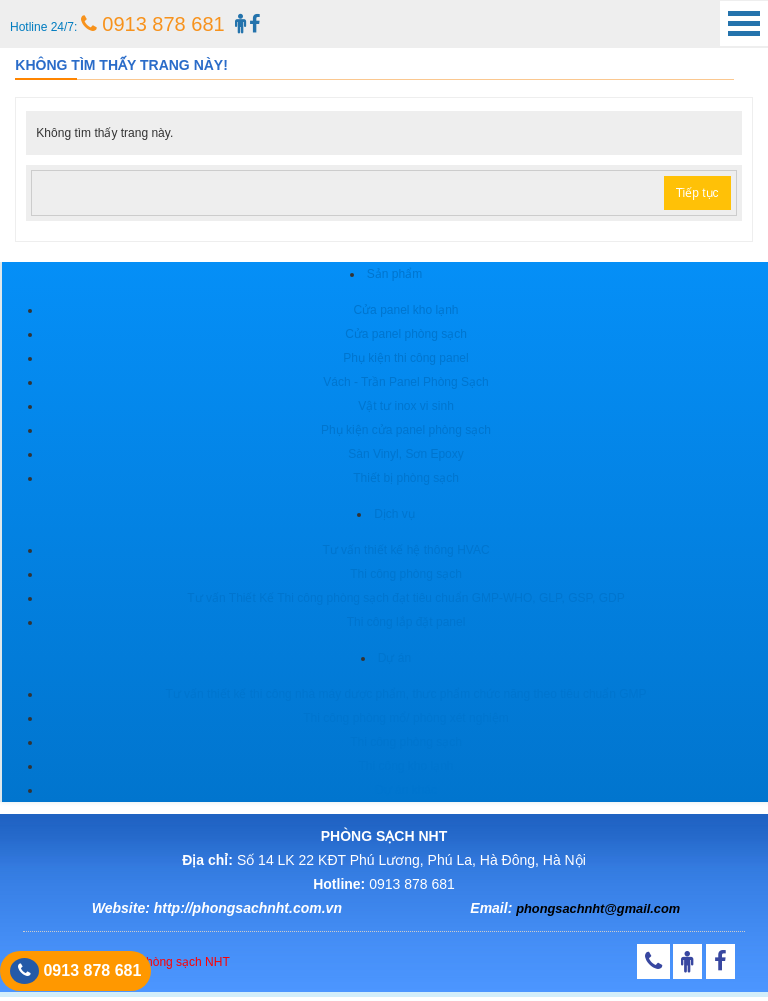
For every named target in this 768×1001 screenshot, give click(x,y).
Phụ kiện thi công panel (405, 358)
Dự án (394, 658)
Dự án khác (406, 790)
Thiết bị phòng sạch (406, 478)
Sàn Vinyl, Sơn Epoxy (406, 454)
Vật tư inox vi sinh (406, 406)
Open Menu (744, 23)
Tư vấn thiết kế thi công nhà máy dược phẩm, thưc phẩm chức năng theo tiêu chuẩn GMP (405, 694)
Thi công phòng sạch (406, 574)
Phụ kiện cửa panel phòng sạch (406, 430)
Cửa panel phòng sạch (406, 334)
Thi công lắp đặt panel (406, 622)
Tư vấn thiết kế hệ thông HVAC (405, 550)
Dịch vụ (394, 514)
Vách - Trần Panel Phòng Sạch (405, 382)
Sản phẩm (394, 274)
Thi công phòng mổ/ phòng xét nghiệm (405, 718)
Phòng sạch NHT (184, 962)
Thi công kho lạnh (405, 766)
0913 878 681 (153, 24)
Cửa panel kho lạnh (405, 310)
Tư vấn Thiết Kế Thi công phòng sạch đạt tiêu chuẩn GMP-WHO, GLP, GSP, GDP (405, 598)
